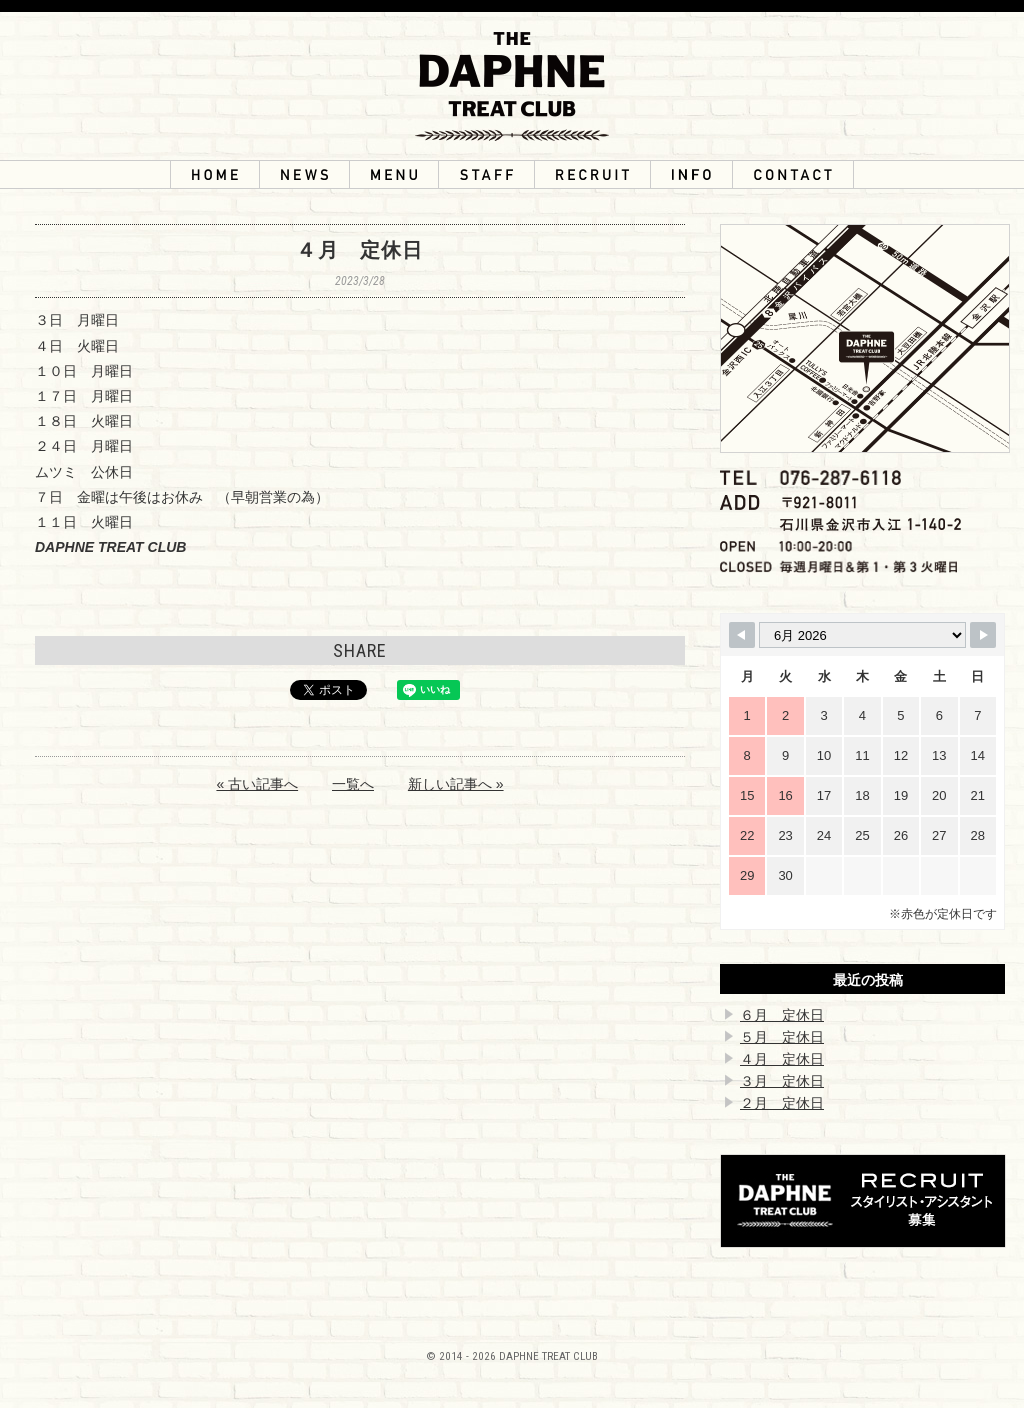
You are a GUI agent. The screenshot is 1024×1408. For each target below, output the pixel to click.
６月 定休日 (782, 1015)
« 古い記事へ (257, 784)
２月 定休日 (782, 1103)
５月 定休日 (782, 1037)
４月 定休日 (782, 1059)
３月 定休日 (782, 1081)
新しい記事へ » (456, 784)
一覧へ (353, 784)
